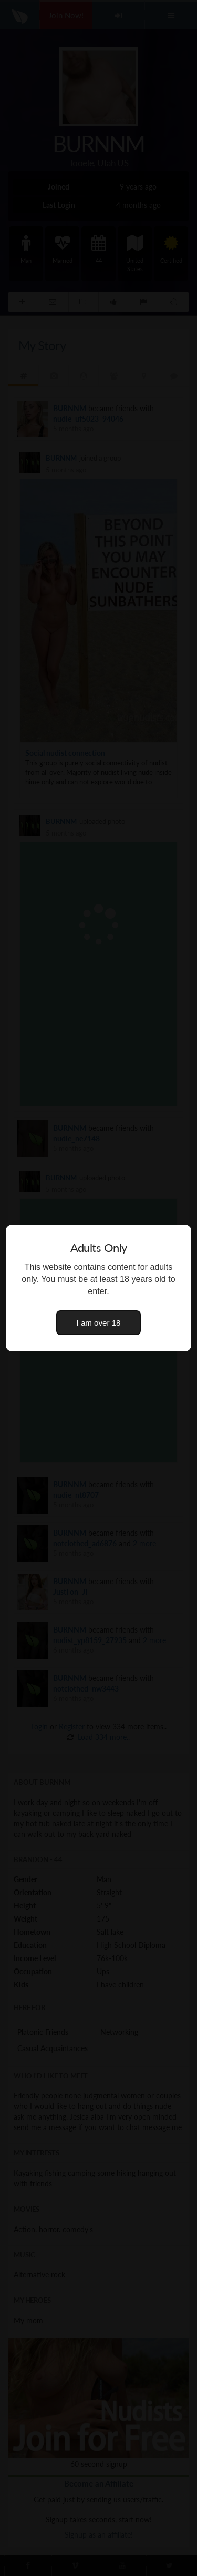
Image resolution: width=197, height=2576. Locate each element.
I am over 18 (99, 1322)
